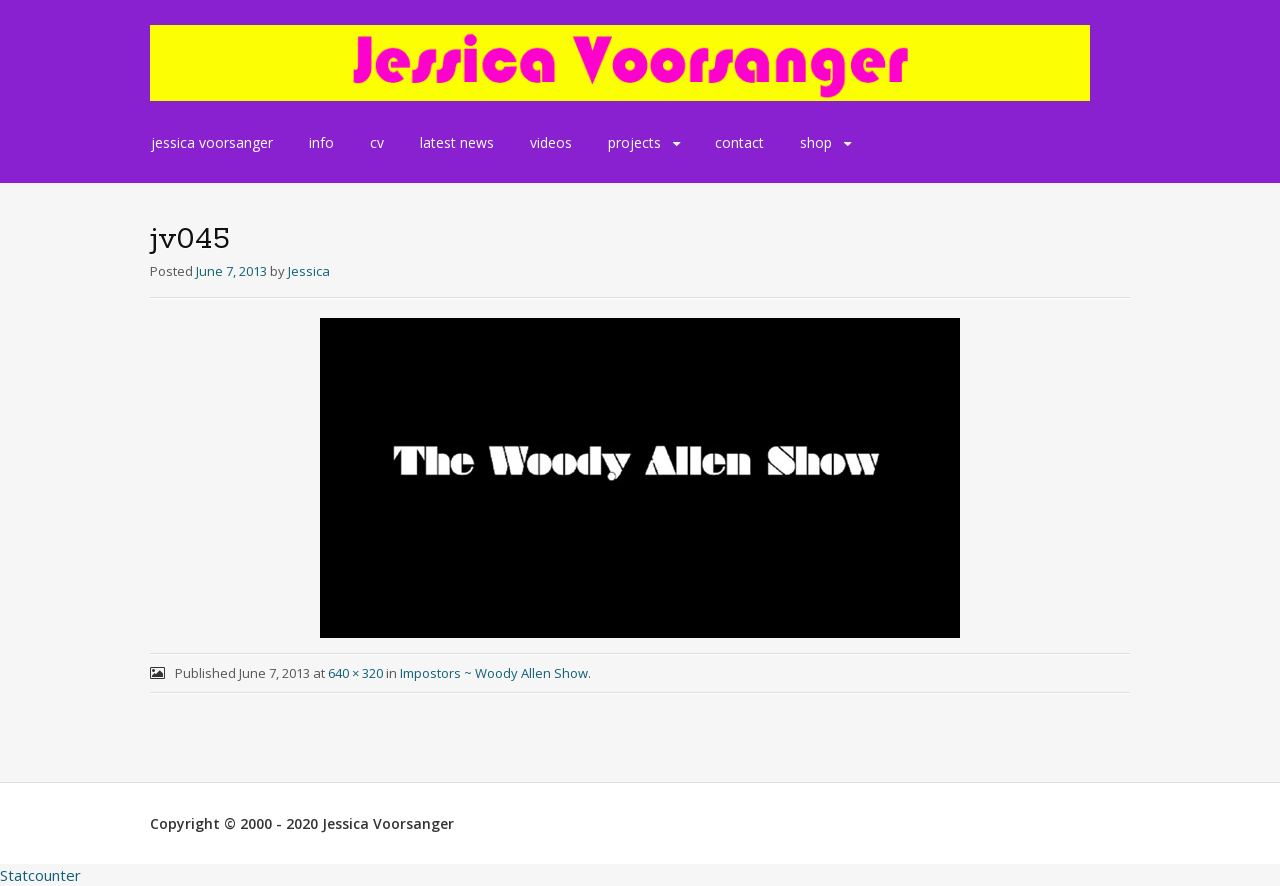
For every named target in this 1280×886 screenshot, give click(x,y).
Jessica (309, 271)
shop (816, 142)
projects (634, 142)
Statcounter (40, 875)
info (321, 142)
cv (377, 142)
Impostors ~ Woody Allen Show (494, 673)
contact (739, 142)
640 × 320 (355, 673)
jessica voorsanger (212, 142)
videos (551, 142)
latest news (457, 142)
